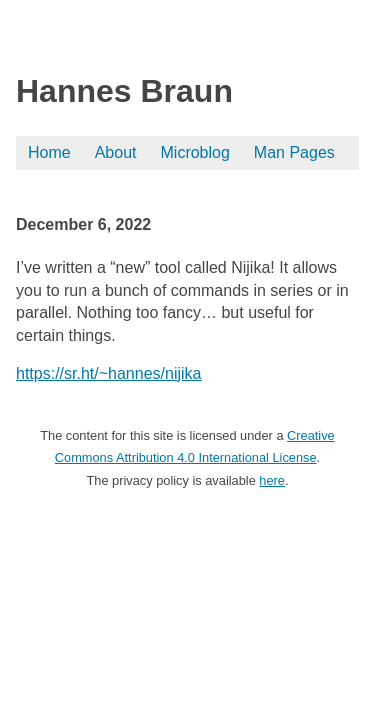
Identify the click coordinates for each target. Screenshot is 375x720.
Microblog (195, 152)
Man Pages (294, 152)
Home (49, 152)
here (272, 480)
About (116, 152)
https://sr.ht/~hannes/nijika (108, 373)
